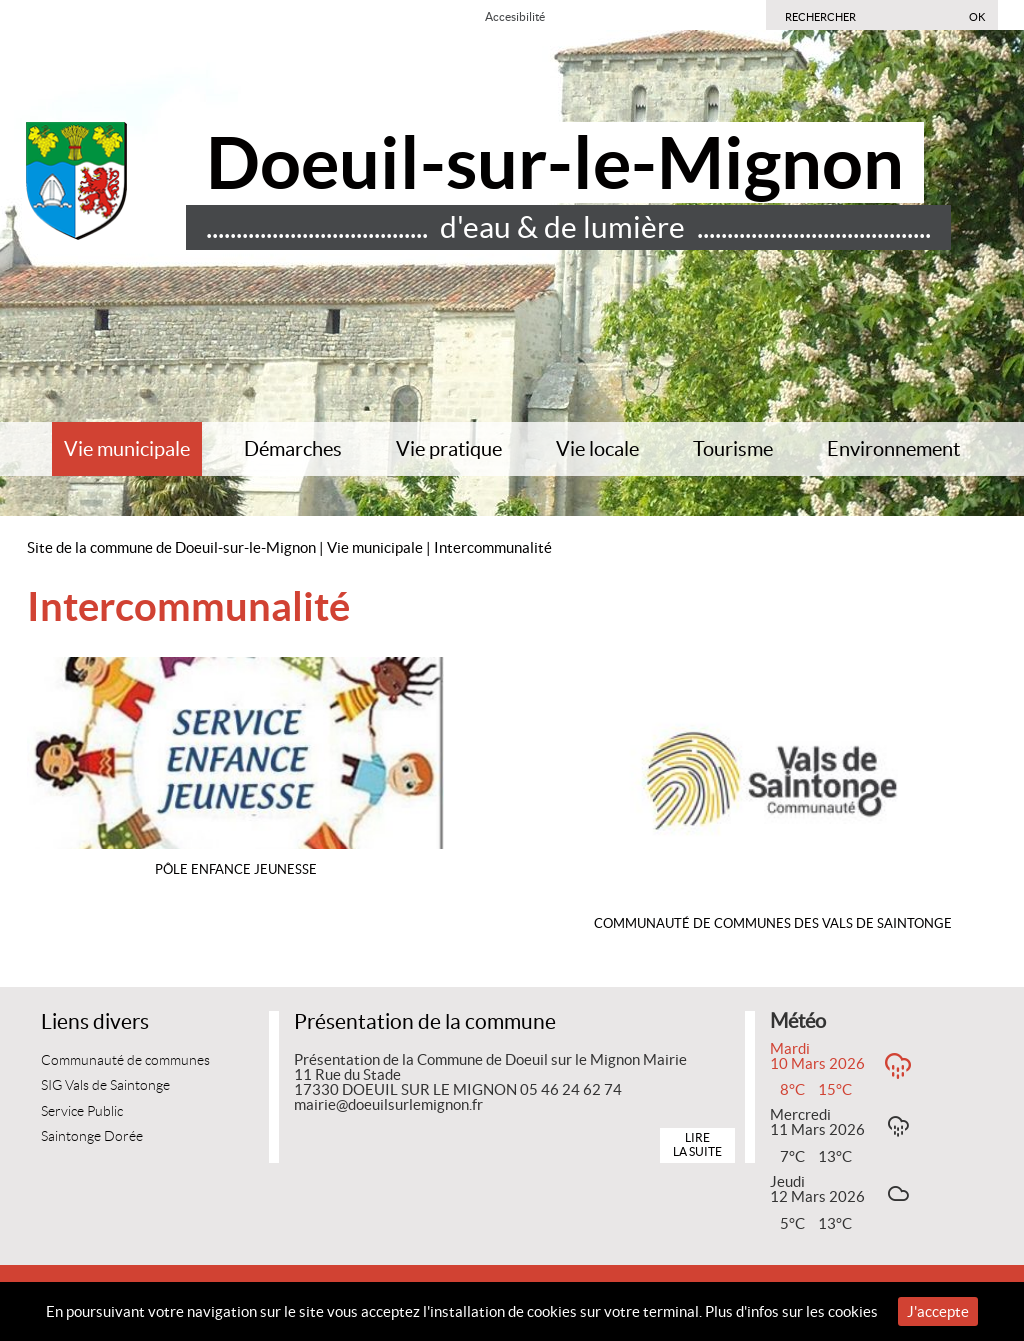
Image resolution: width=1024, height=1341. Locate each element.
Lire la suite (697, 1144)
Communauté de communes (125, 1060)
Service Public (82, 1111)
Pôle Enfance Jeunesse (236, 869)
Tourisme (733, 449)
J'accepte (938, 1311)
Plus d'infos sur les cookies (791, 1311)
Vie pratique (449, 449)
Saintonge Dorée (92, 1136)
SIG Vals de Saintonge (105, 1085)
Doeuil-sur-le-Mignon (555, 162)
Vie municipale (127, 449)
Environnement (893, 449)
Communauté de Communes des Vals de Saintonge (773, 923)
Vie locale (597, 449)
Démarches (293, 449)
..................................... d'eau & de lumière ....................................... (568, 227)
